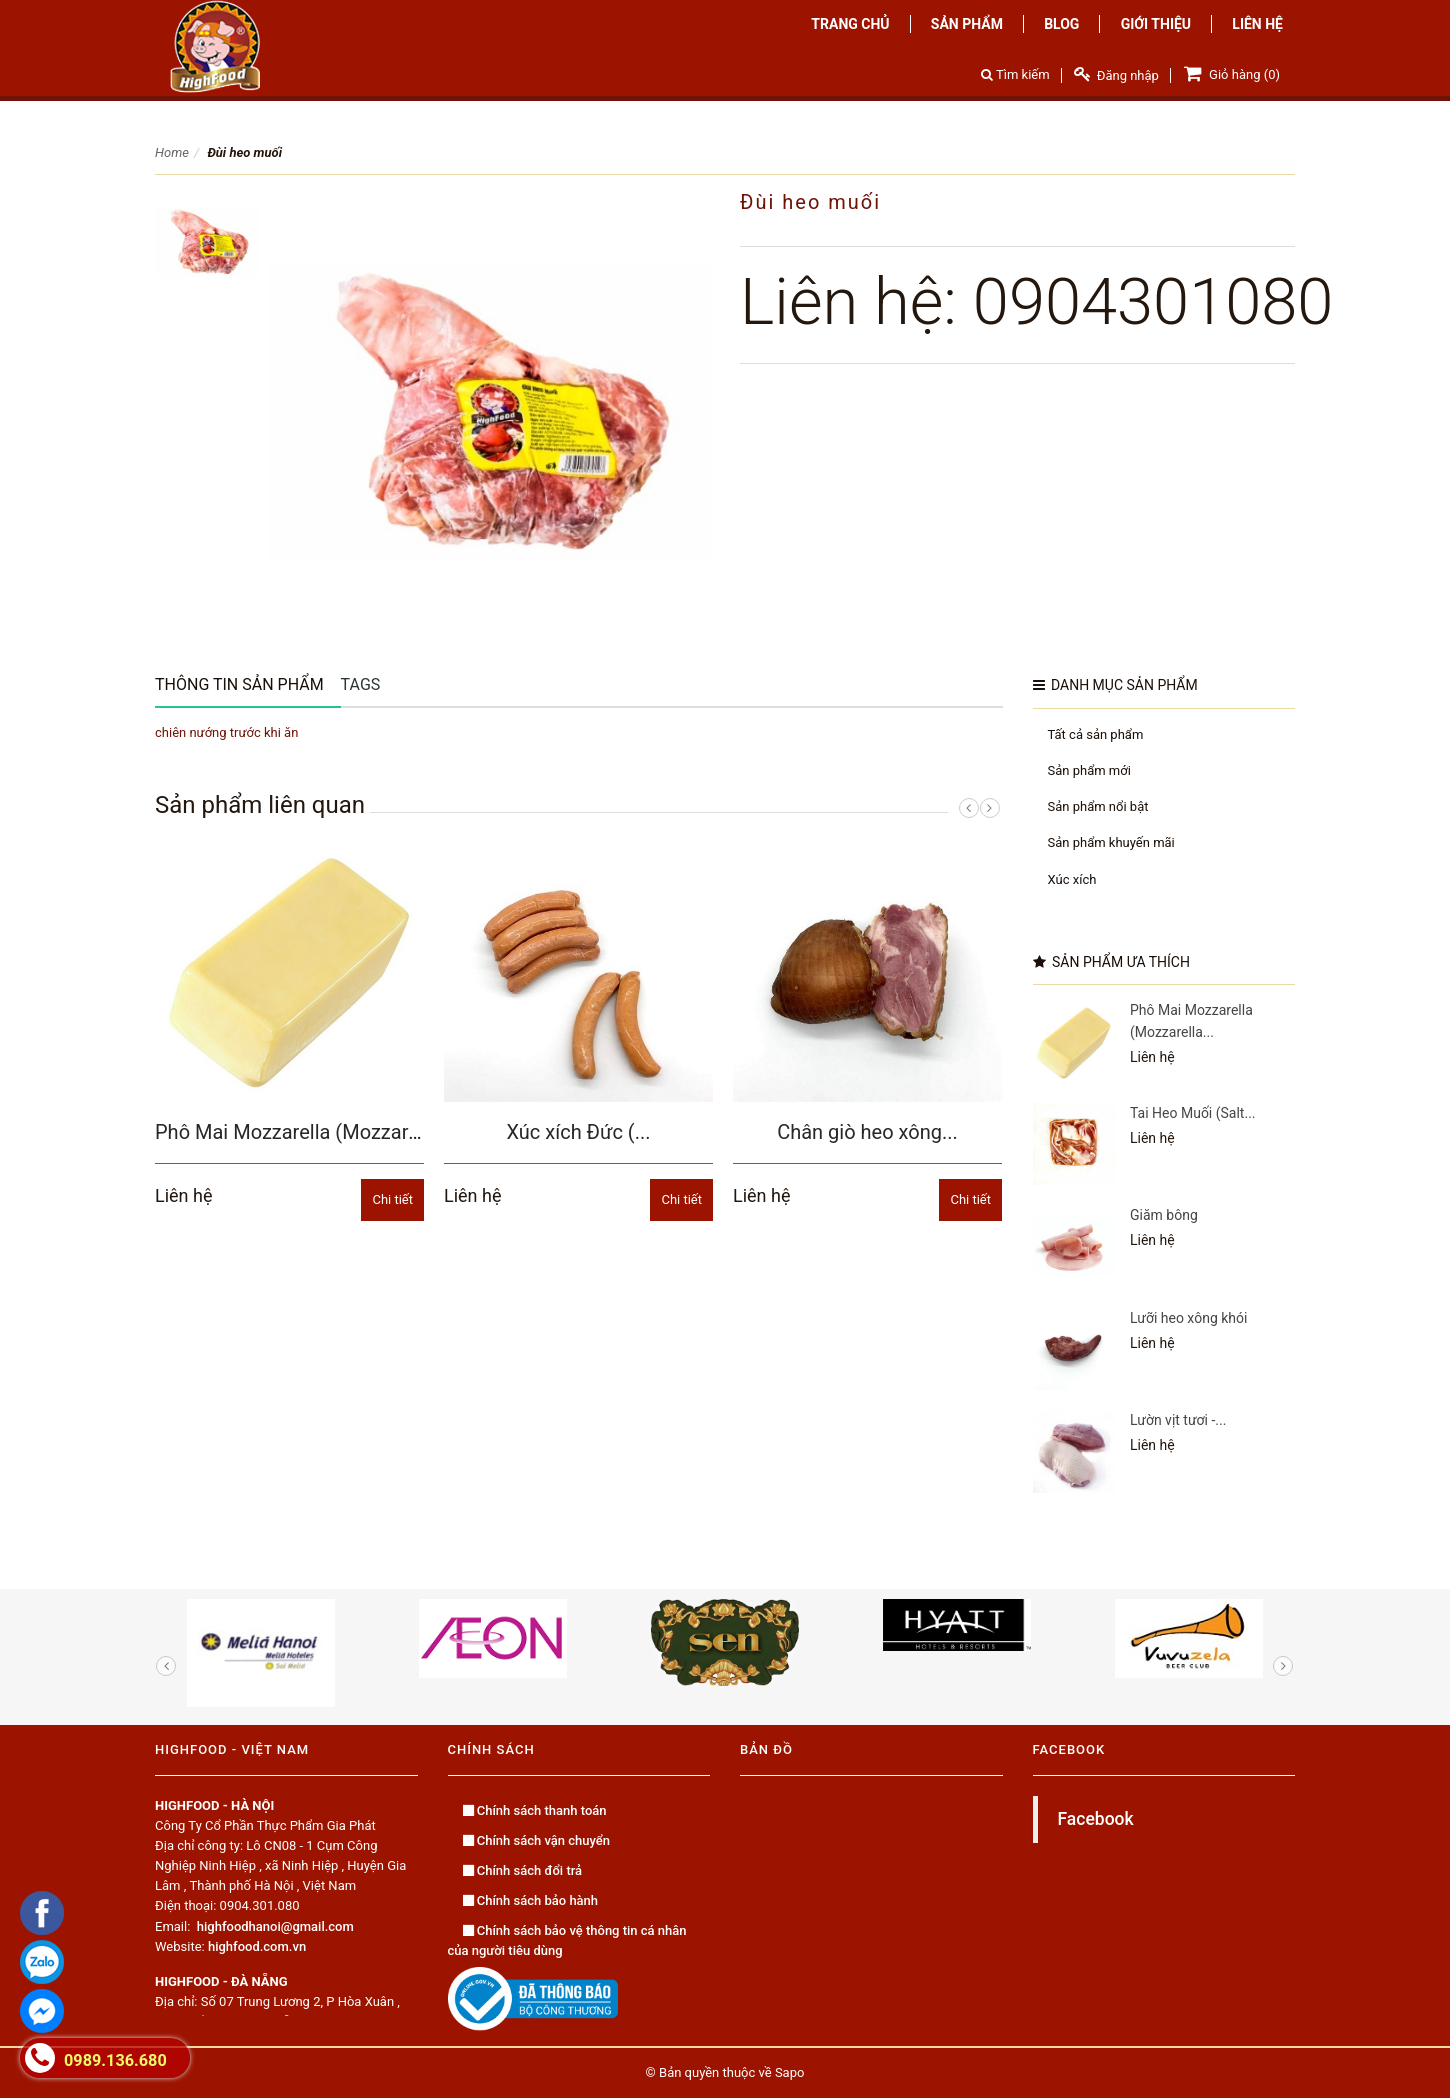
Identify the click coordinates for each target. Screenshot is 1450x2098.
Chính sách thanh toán (535, 1810)
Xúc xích (1072, 879)
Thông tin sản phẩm (239, 684)
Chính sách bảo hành (531, 1900)
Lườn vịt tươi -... (1178, 1420)
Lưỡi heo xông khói (1188, 1318)
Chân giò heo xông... (867, 1132)
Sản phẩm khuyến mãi (1111, 842)
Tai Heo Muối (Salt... (1193, 1113)
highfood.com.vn (257, 1946)
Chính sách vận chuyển (537, 1840)
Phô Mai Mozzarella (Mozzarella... (305, 1132)
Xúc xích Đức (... (579, 1132)
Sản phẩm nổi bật (1098, 806)
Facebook (1096, 1819)
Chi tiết (392, 1199)
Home (172, 152)
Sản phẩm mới (1089, 770)
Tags (361, 684)
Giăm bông (1164, 1215)
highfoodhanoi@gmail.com (275, 1926)
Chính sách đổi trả (523, 1870)
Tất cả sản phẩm (1096, 734)
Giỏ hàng (1230, 73)
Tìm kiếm (1015, 74)
